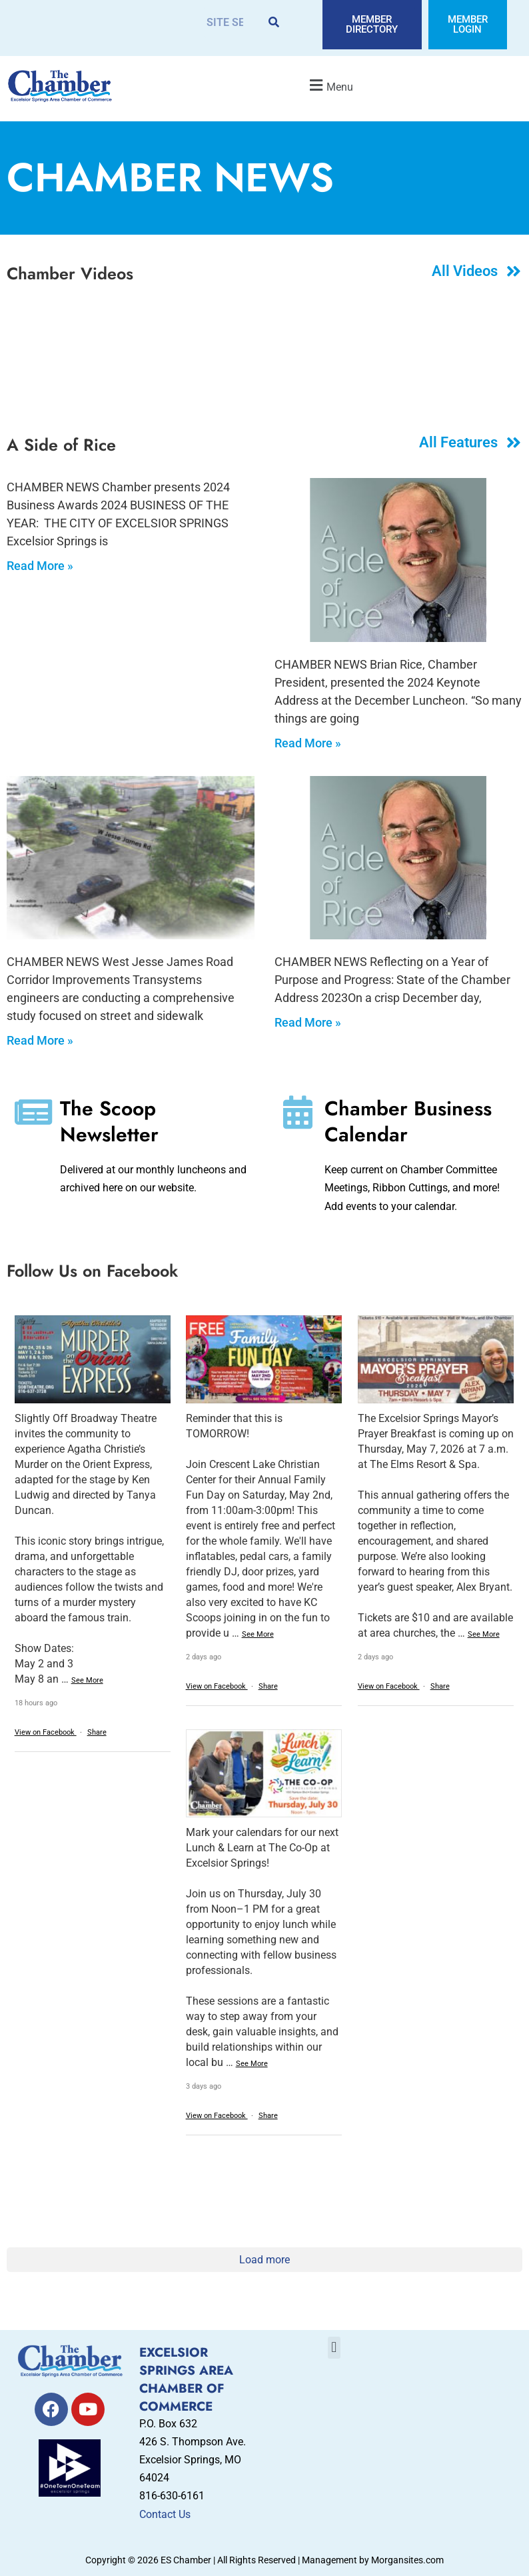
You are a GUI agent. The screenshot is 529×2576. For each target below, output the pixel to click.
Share (97, 1732)
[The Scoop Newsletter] (33, 1112)
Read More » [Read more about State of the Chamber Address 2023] (307, 1022)
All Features (458, 442)
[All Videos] (514, 271)
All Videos (465, 271)
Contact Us (165, 2514)
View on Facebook (46, 1732)
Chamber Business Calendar (408, 1121)
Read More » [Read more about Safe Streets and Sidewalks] (40, 1040)
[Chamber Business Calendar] (297, 1112)
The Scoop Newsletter (109, 1121)
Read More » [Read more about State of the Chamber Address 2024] (307, 743)
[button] (330, 85)
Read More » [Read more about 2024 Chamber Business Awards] (40, 566)
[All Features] (514, 442)
